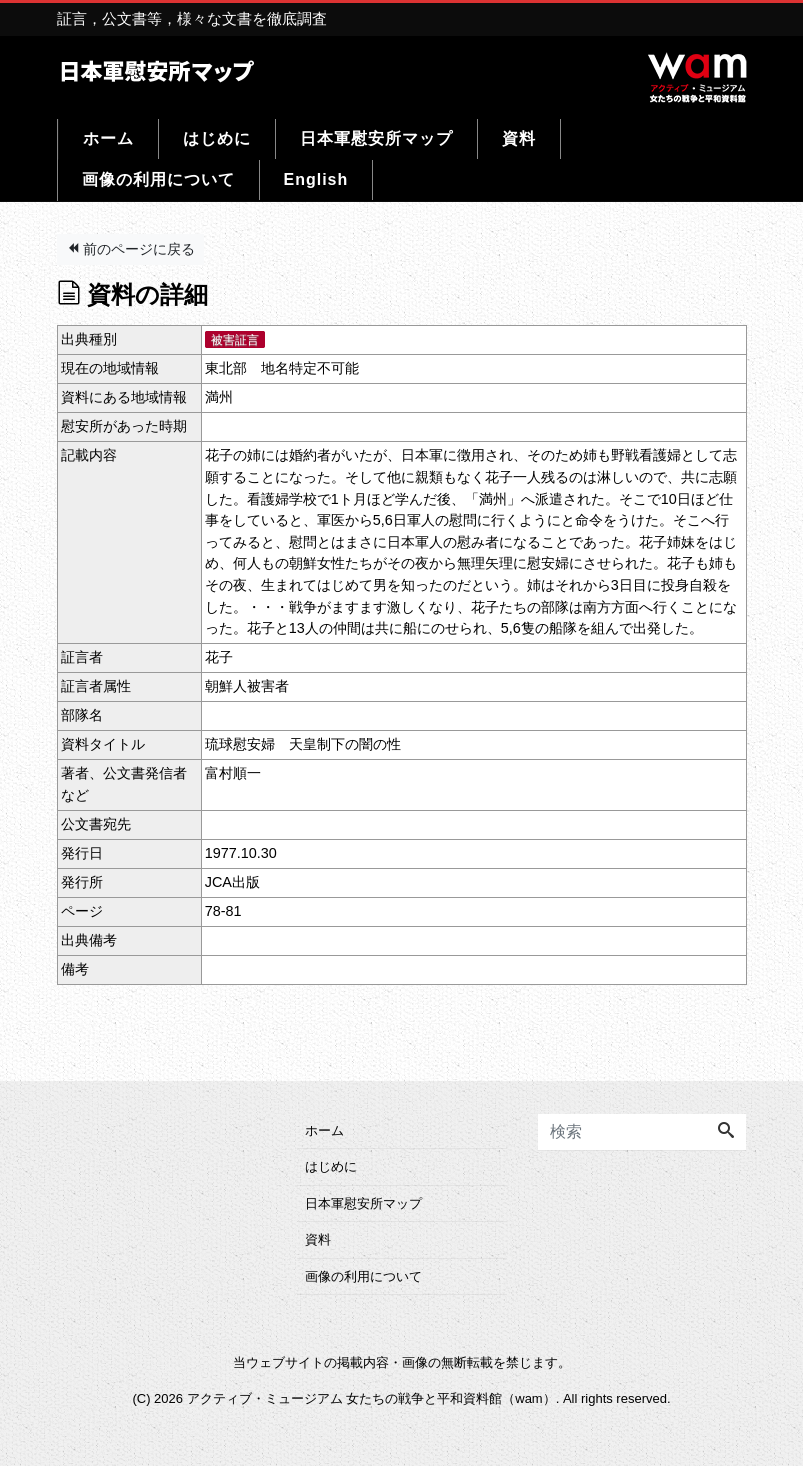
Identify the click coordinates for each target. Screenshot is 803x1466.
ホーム (108, 138)
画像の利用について (158, 179)
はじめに (217, 138)
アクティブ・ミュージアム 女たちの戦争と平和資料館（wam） (371, 1398)
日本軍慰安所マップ (376, 138)
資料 (519, 138)
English (316, 179)
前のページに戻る (131, 249)
